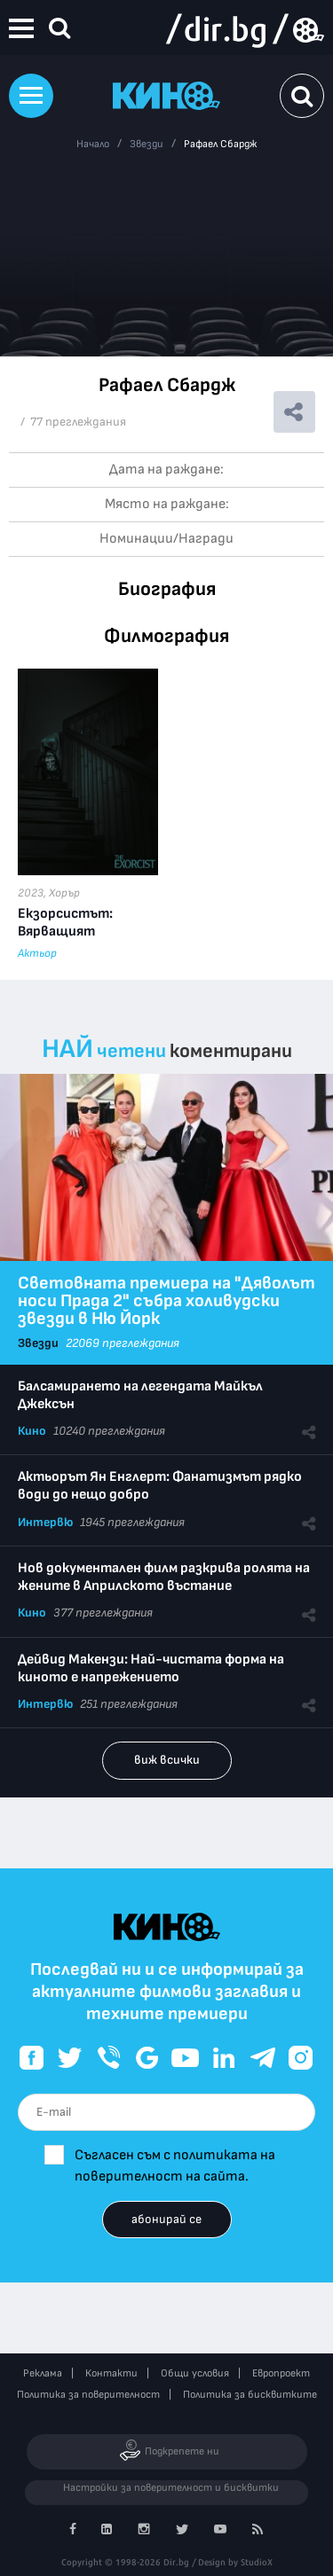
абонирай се (166, 2219)
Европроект (281, 2373)
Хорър (64, 893)
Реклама (42, 2373)
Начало (92, 144)
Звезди (146, 144)
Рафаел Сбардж (220, 144)
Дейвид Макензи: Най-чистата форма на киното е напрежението (151, 1668)
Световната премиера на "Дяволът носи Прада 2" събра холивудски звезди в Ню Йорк (166, 1300)
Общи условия (195, 2373)
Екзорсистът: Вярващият (65, 922)
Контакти (111, 2373)
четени (131, 1051)
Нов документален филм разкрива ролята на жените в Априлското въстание (164, 1577)
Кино (32, 1430)
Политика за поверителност (88, 2394)
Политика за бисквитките (250, 2394)
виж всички (167, 1759)
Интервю (45, 1522)
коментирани (231, 1051)
